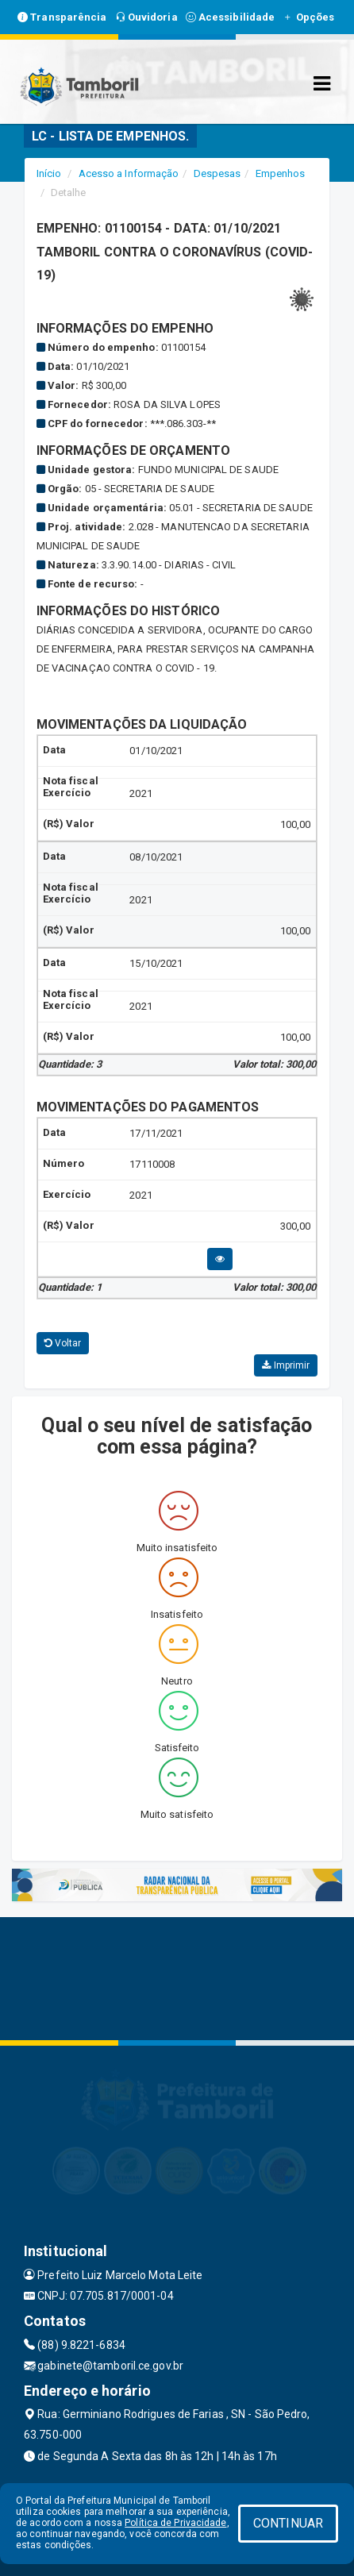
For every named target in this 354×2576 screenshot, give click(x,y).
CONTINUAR (288, 2523)
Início (49, 173)
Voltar (63, 1343)
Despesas (217, 173)
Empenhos (281, 173)
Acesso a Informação (129, 173)
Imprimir (286, 1365)
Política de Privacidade (175, 2522)
